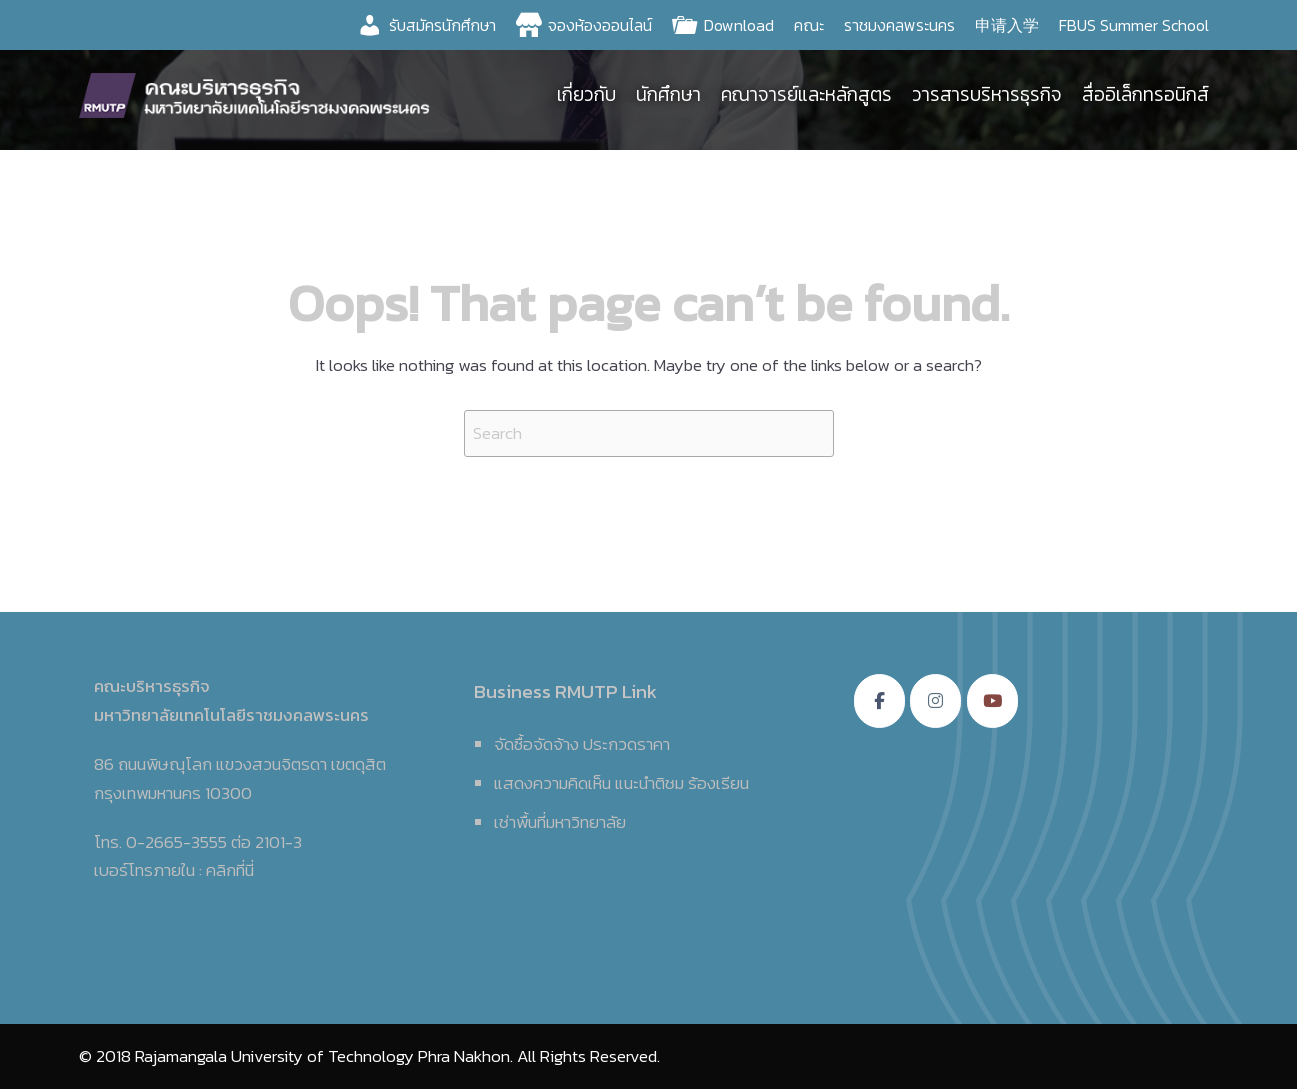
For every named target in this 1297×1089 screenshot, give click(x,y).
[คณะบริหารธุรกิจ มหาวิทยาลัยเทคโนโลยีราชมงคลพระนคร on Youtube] (992, 701)
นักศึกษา (668, 94)
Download (739, 25)
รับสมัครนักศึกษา (442, 25)
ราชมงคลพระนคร (899, 25)
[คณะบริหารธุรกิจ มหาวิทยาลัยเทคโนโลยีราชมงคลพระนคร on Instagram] (935, 701)
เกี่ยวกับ (586, 94)
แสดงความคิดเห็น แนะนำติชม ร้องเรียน (621, 783)
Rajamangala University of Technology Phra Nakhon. (324, 1056)
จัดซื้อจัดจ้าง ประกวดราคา (582, 744)
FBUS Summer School (1134, 25)
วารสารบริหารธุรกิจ (987, 94)
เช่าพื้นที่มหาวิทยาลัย (560, 822)
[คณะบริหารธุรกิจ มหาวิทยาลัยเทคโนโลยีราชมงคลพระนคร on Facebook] (879, 701)
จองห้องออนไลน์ (600, 25)
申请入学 (1007, 25)
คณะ (809, 25)
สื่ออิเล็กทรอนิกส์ (1145, 94)
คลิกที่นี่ (230, 870)
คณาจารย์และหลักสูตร (806, 94)
